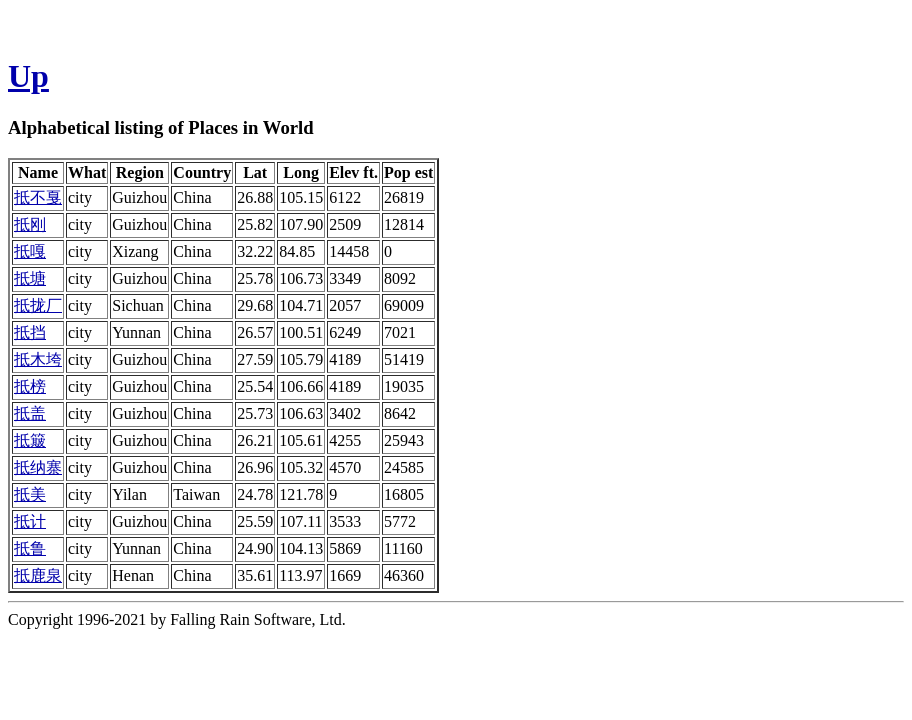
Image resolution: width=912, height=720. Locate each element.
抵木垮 (38, 359)
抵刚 (30, 224)
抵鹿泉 (38, 575)
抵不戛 (38, 197)
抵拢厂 (38, 305)
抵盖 (30, 413)
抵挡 (30, 332)
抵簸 (30, 440)
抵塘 (30, 278)
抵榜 (30, 386)
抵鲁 (30, 548)
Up (28, 76)
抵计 (30, 521)
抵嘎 (30, 251)
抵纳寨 (38, 467)
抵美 (30, 494)
